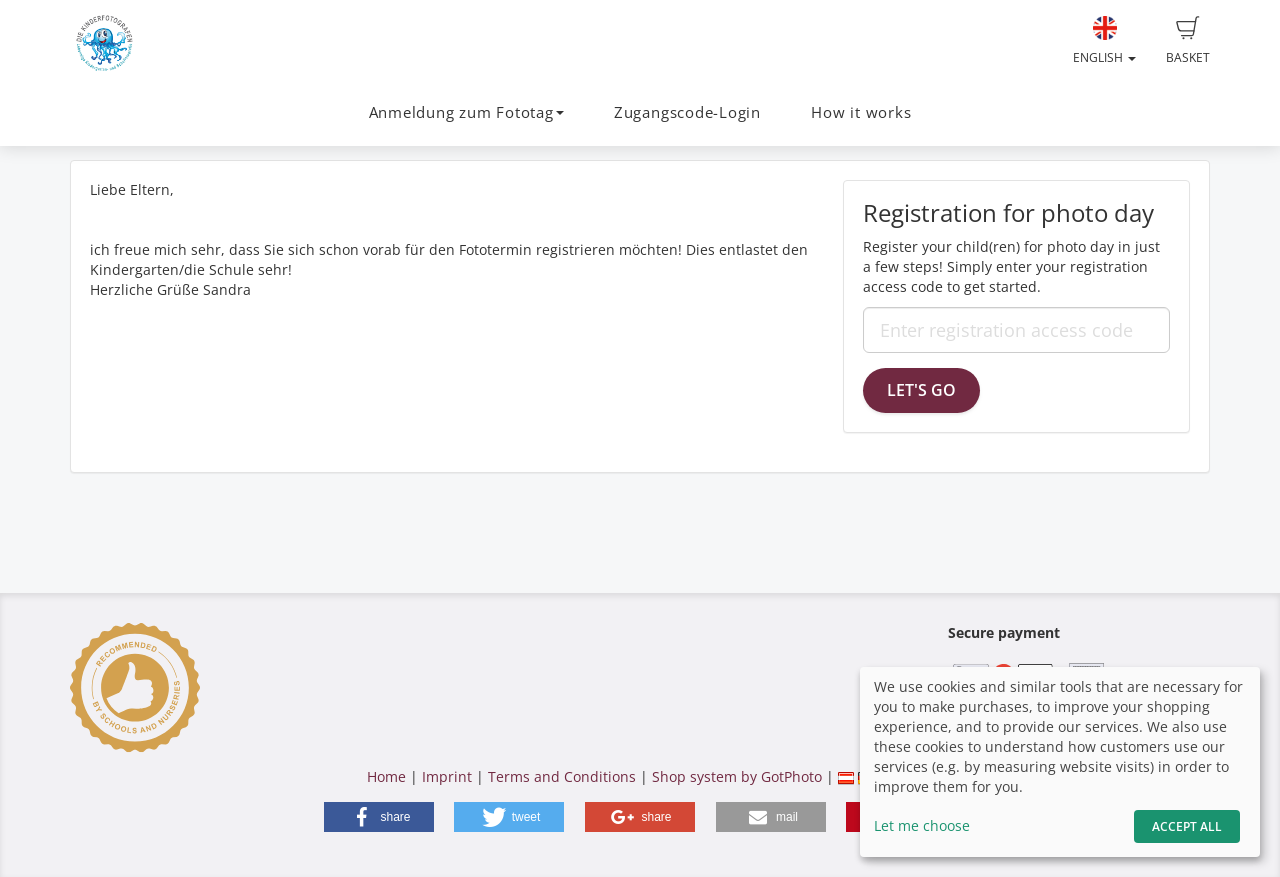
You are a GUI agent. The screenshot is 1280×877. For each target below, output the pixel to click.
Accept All (1187, 826)
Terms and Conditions (562, 776)
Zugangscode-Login (687, 112)
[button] (379, 817)
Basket (1188, 41)
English (1104, 41)
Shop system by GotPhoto (737, 776)
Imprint (447, 776)
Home (386, 776)
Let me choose (922, 825)
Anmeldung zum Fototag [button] (466, 112)
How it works (861, 112)
